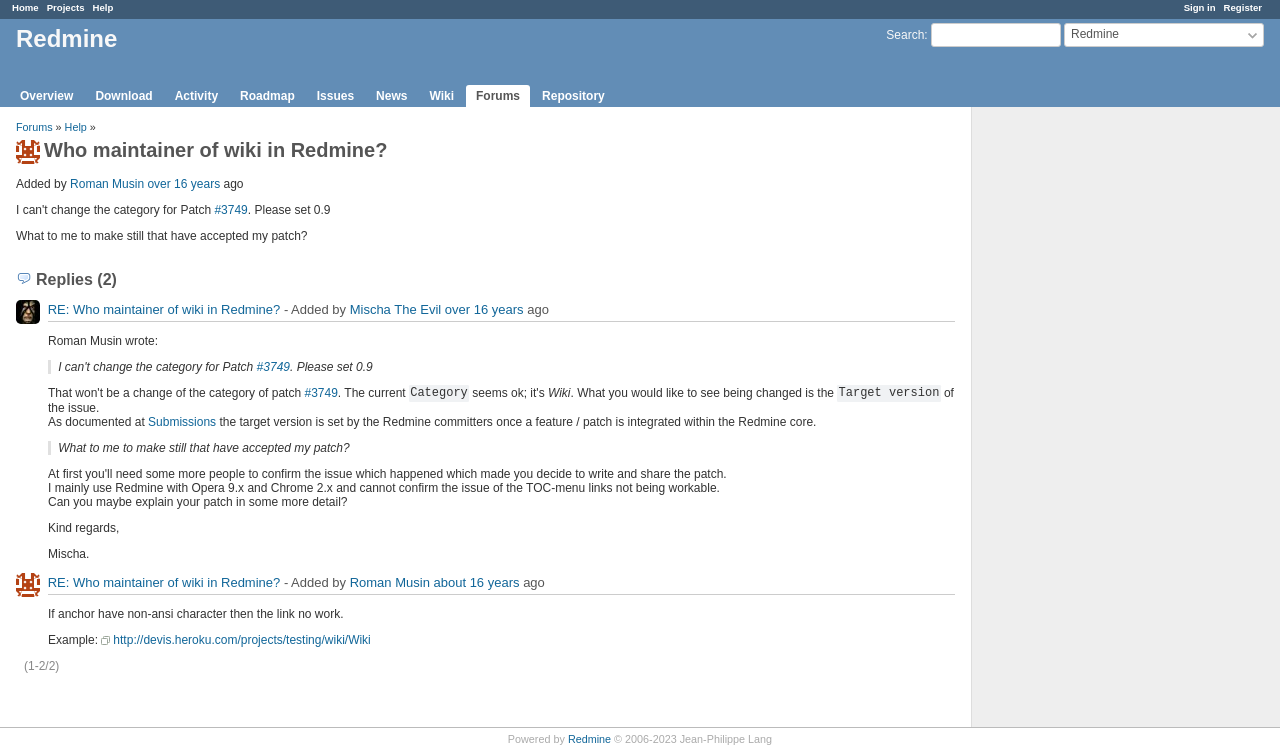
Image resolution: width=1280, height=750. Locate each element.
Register (1243, 7)
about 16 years (477, 582)
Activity (196, 96)
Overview (46, 96)
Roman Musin (107, 184)
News (391, 96)
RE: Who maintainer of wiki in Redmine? (164, 309)
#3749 (230, 210)
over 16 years (183, 184)
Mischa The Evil (396, 309)
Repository (573, 96)
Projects (66, 7)
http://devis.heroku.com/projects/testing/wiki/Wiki (241, 640)
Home (25, 7)
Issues (335, 96)
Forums (498, 96)
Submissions (182, 422)
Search (905, 35)
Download (123, 96)
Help (103, 7)
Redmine (589, 739)
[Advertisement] (1072, 421)
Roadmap (267, 96)
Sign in (1200, 7)
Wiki (441, 96)
